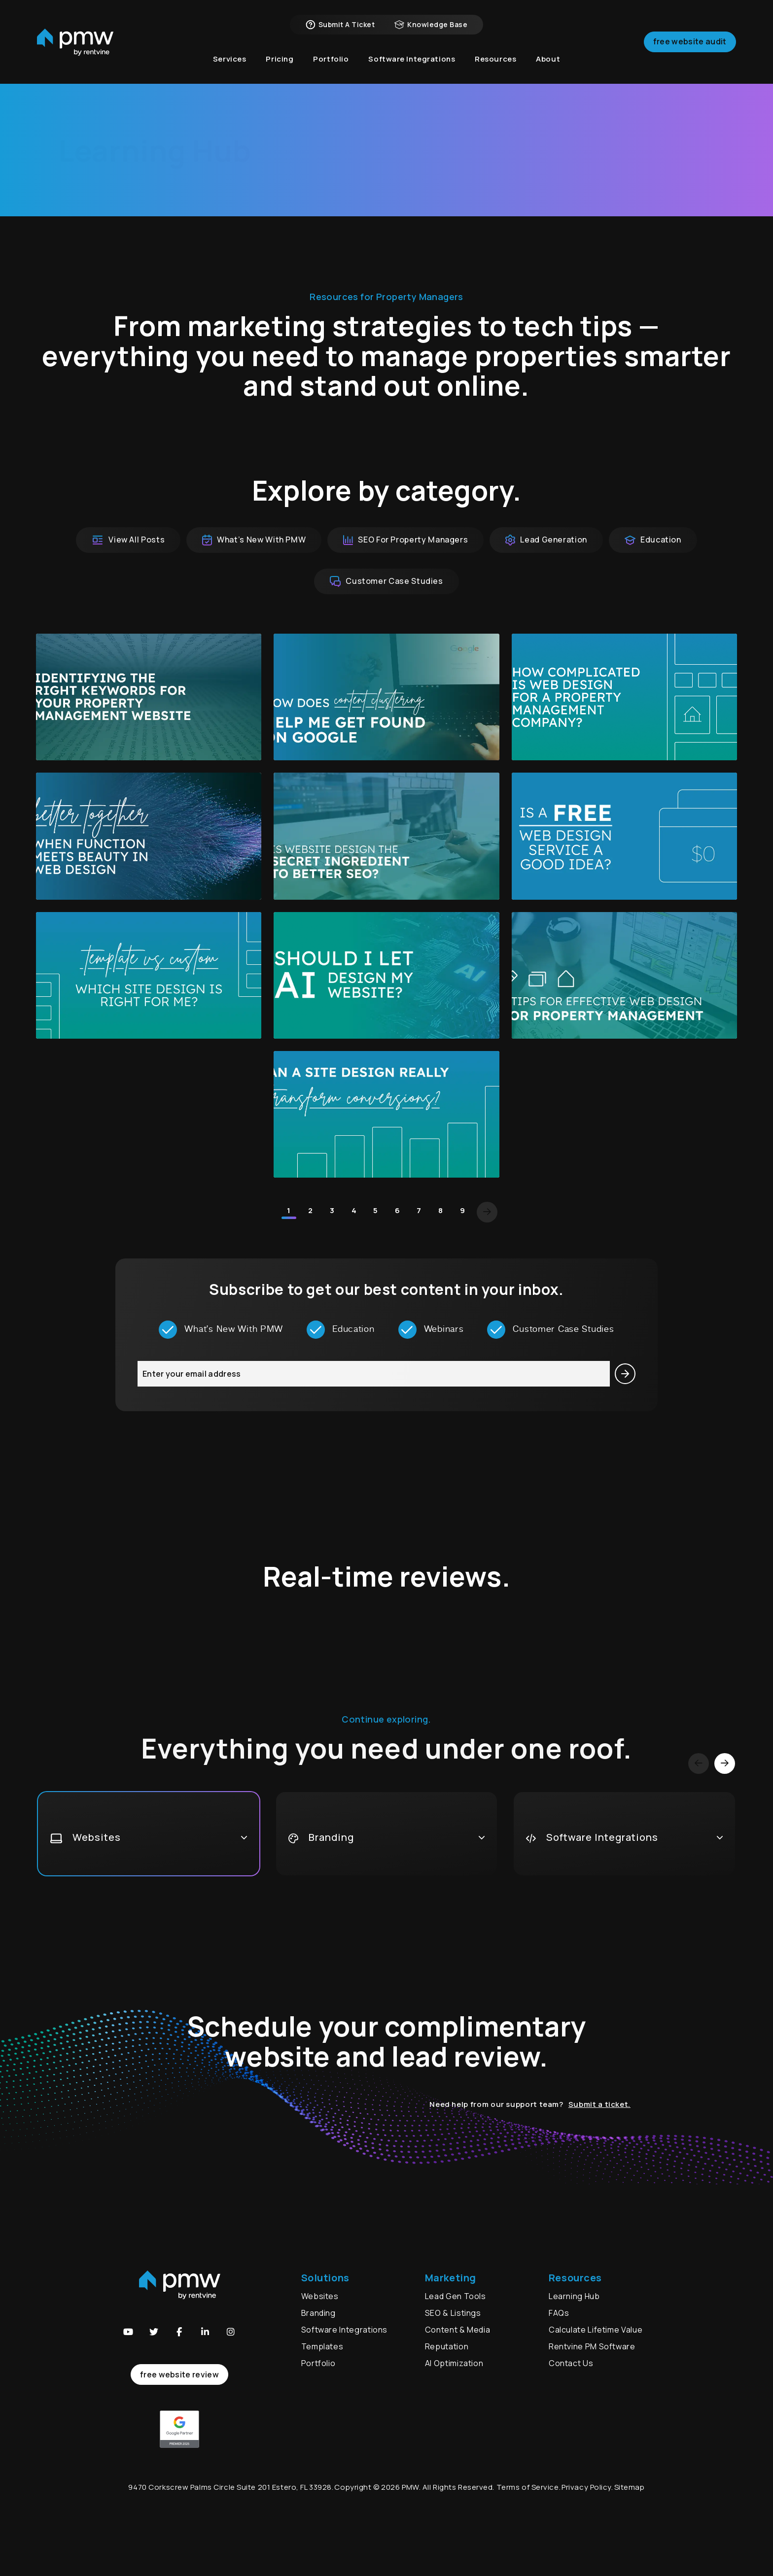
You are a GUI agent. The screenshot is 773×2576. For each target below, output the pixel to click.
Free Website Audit (690, 41)
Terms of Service (527, 2487)
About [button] (548, 59)
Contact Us (571, 2363)
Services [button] (229, 59)
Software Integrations (344, 2329)
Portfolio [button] (331, 59)
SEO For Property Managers (405, 539)
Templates (322, 2346)
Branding (319, 2312)
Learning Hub (574, 2296)
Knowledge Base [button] (430, 25)
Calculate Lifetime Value (595, 2329)
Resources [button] (495, 59)
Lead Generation (546, 539)
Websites (320, 2296)
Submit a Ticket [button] (340, 25)
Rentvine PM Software (592, 2346)
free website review (179, 2374)
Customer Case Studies (386, 581)
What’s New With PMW (254, 539)
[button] (128, 2331)
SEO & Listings (453, 2312)
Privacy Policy (586, 2487)
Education (653, 539)
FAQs (559, 2312)
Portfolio (318, 2363)
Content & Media (458, 2329)
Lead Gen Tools (455, 2296)
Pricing (279, 59)
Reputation (446, 2346)
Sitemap (629, 2487)
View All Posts (128, 540)
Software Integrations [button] (411, 59)
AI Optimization (454, 2363)
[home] (75, 42)
